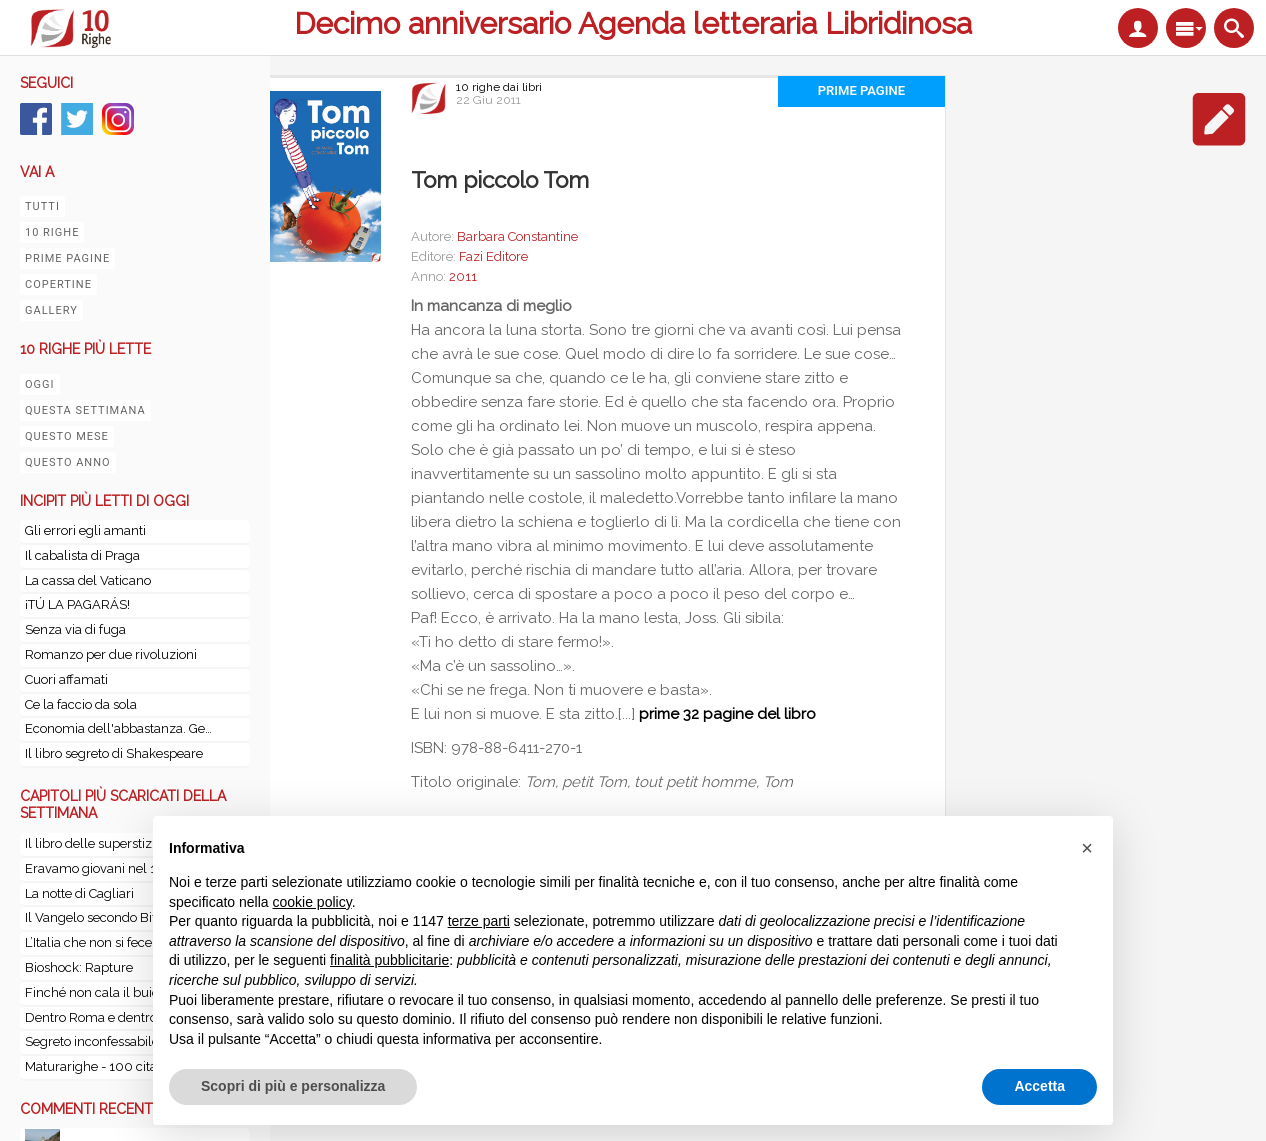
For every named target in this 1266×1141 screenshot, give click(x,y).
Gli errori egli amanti (85, 530)
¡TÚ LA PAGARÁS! (77, 604)
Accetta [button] (1039, 1086)
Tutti (42, 206)
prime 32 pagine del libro (727, 714)
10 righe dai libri (499, 87)
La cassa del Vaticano (88, 580)
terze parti (479, 921)
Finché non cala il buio (92, 992)
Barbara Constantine (517, 236)
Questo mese (67, 436)
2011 (463, 276)
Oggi (40, 384)
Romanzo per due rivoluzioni (111, 654)
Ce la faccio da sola (81, 704)
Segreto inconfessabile (92, 1041)
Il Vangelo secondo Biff (92, 917)
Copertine (58, 284)
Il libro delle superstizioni (99, 843)
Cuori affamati (66, 679)
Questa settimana (85, 410)
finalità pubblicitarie (389, 960)
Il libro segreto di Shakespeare (114, 753)
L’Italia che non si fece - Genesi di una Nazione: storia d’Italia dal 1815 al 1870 (125, 942)
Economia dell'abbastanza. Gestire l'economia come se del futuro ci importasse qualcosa (120, 728)
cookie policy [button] (312, 902)
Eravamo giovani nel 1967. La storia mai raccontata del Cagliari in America (125, 868)
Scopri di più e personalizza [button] (293, 1086)
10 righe (52, 232)
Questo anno (68, 462)
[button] (1087, 848)
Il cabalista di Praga (82, 555)
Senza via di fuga (75, 629)
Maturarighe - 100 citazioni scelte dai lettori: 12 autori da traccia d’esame (125, 1066)
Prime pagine (67, 258)
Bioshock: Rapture (79, 967)
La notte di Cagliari (79, 893)
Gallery (51, 310)
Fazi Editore (493, 256)
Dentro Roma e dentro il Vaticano (123, 1017)
